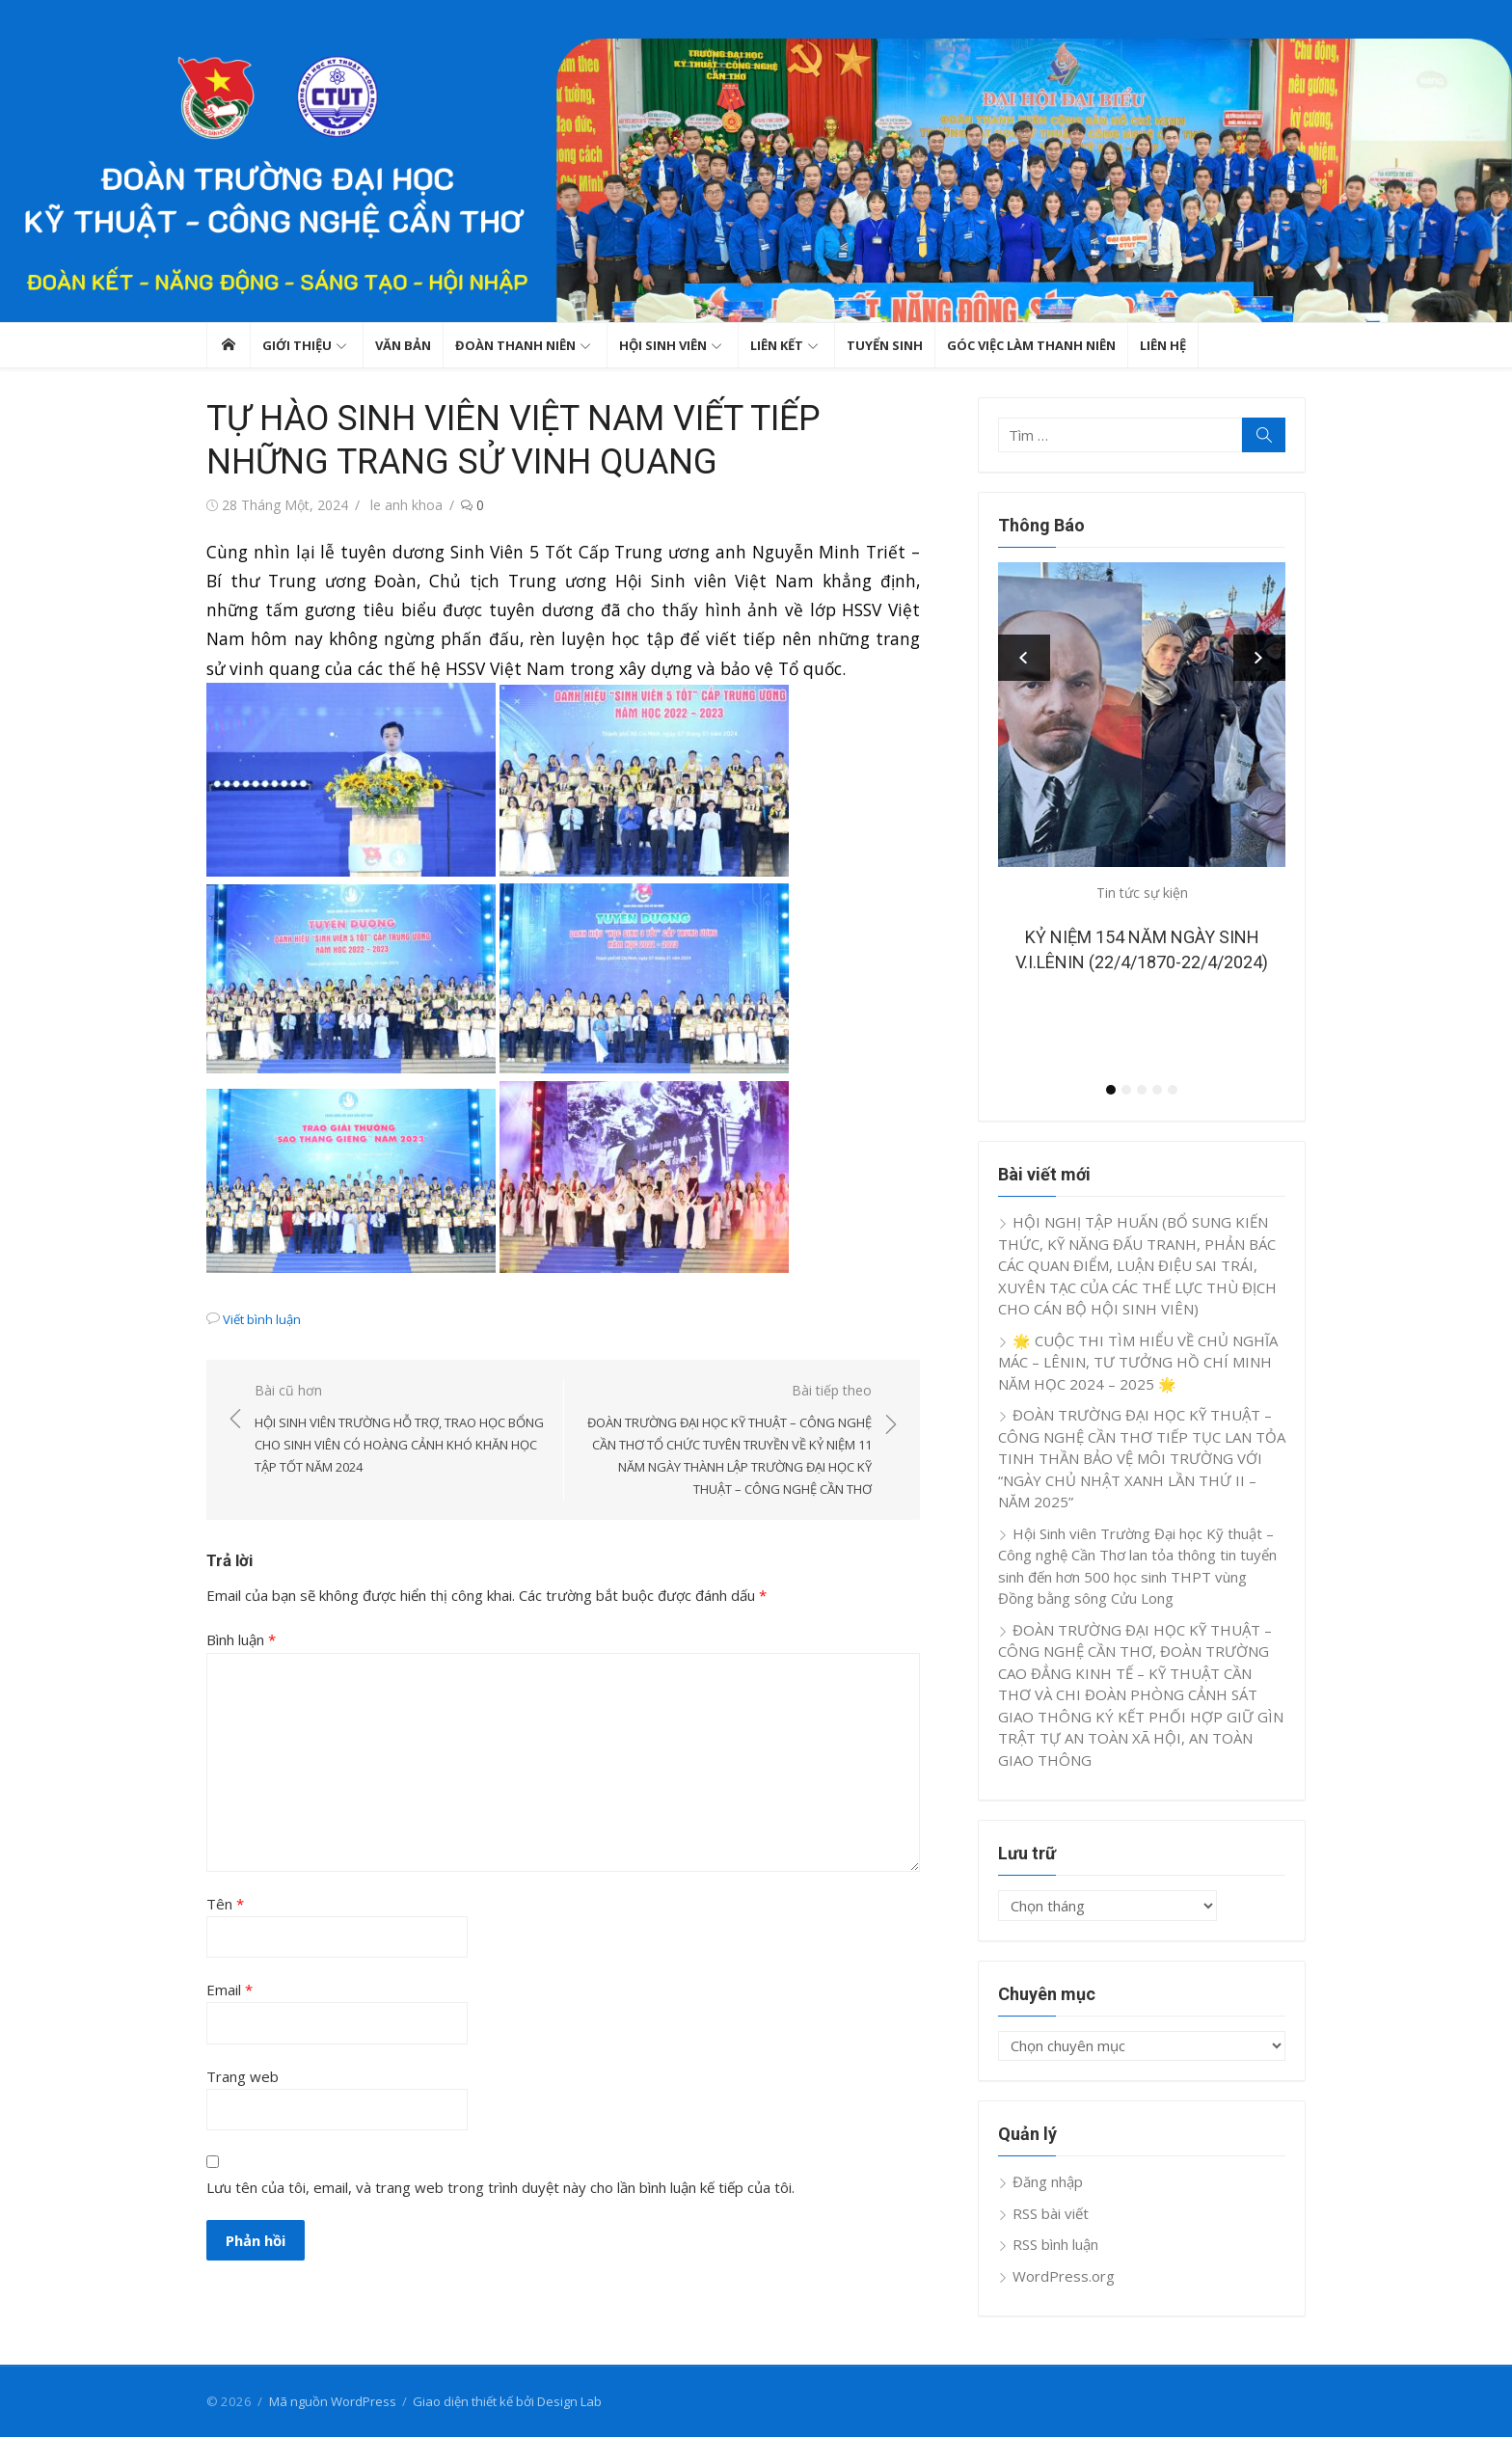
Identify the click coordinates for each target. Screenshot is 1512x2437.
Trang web (242, 2076)
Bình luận (241, 1639)
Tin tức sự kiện (1142, 892)
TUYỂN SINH (885, 345)
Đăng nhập (1047, 2181)
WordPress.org (1063, 2276)
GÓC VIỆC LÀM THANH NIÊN (1031, 345)
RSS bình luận (1055, 2244)
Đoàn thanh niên (515, 345)
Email (229, 1989)
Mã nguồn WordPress (332, 2401)
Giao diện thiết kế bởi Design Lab (507, 2401)
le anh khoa (406, 505)
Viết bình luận (262, 1319)
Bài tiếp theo (727, 1441)
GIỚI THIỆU (297, 345)
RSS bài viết (1050, 2213)
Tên (225, 1903)
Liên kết (776, 345)
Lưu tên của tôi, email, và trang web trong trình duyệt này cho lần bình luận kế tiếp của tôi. (500, 2187)
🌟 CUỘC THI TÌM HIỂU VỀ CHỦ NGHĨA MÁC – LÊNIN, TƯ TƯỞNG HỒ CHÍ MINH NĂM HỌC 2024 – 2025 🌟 (1138, 1362)
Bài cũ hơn (399, 1429)
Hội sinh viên (663, 345)
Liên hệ (1163, 345)
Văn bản (403, 345)
